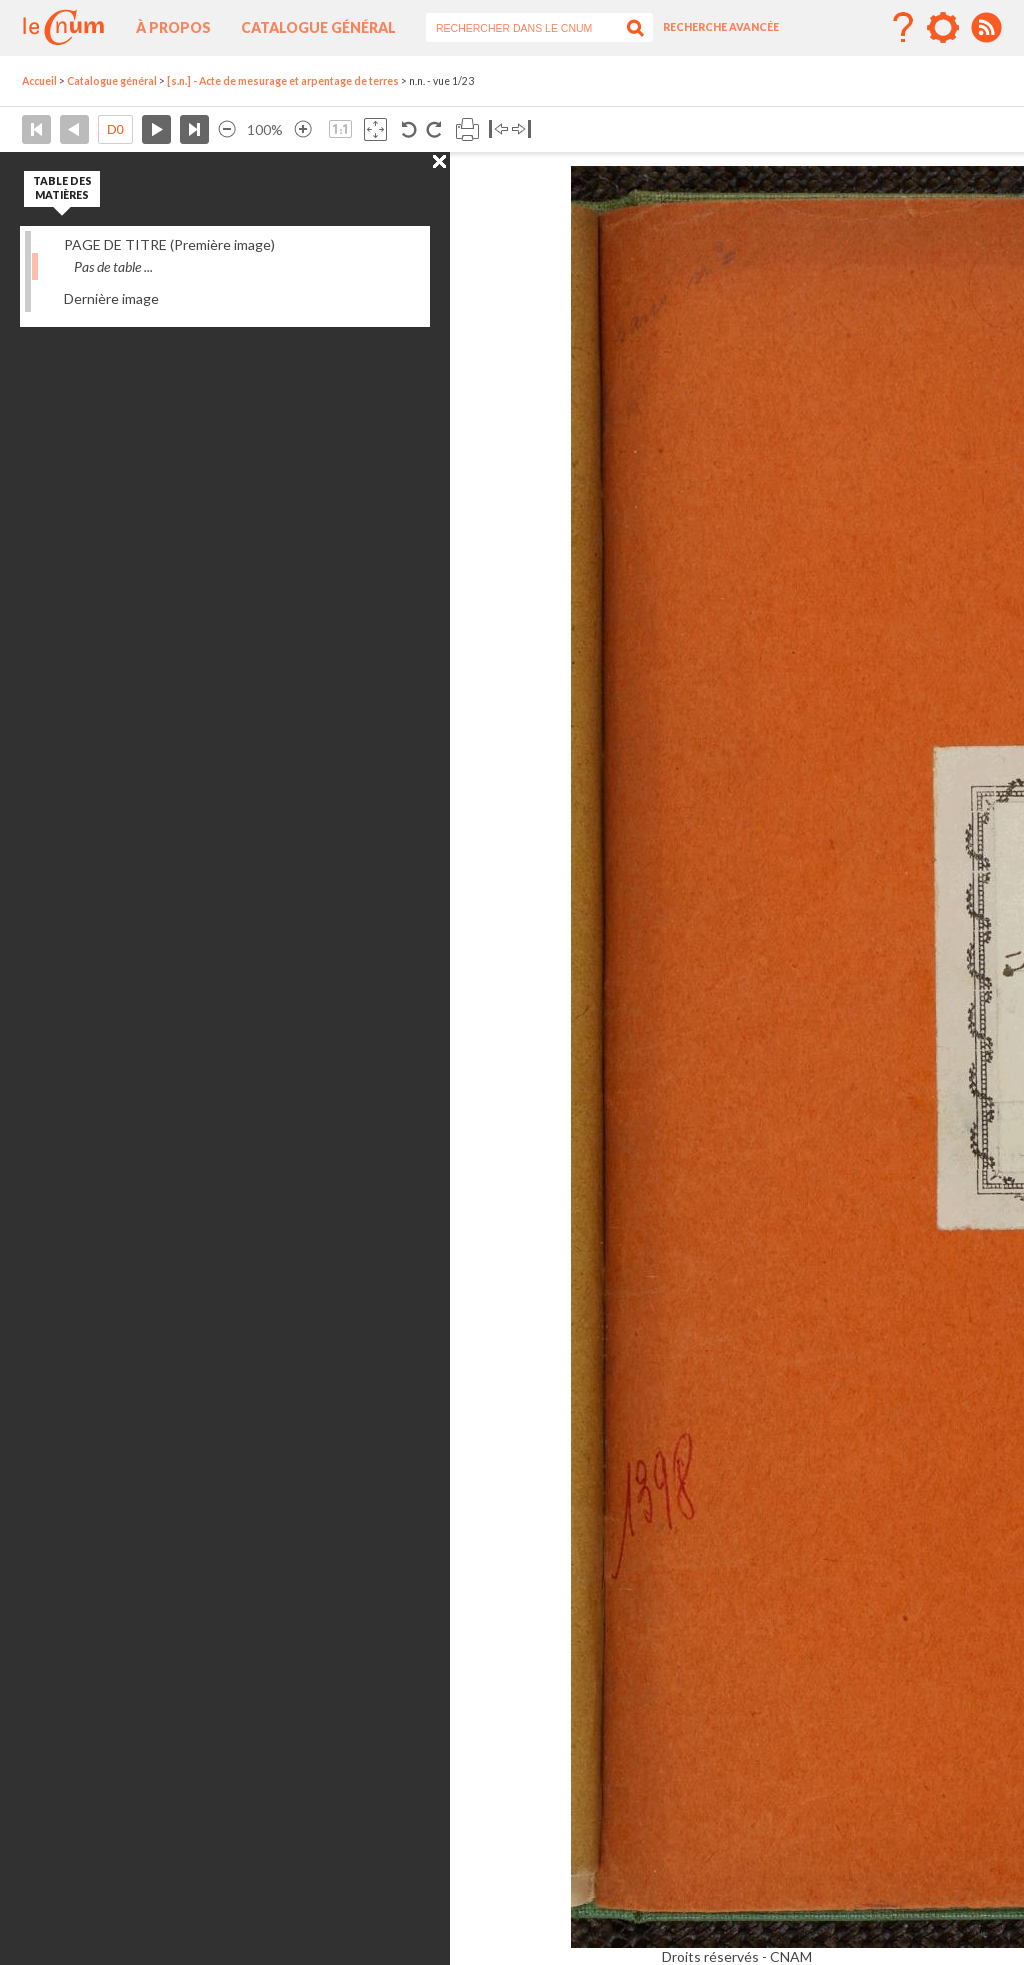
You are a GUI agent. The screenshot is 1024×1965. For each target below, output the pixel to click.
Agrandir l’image (303, 129)
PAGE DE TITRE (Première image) (169, 244)
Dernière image (111, 298)
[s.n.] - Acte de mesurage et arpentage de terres (283, 81)
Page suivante (156, 129)
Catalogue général (318, 27)
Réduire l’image (227, 129)
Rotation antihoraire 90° (409, 129)
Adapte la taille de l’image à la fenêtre (375, 129)
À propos (173, 27)
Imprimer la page (467, 129)
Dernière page (194, 129)
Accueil (39, 81)
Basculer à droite (521, 129)
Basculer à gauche (498, 129)
